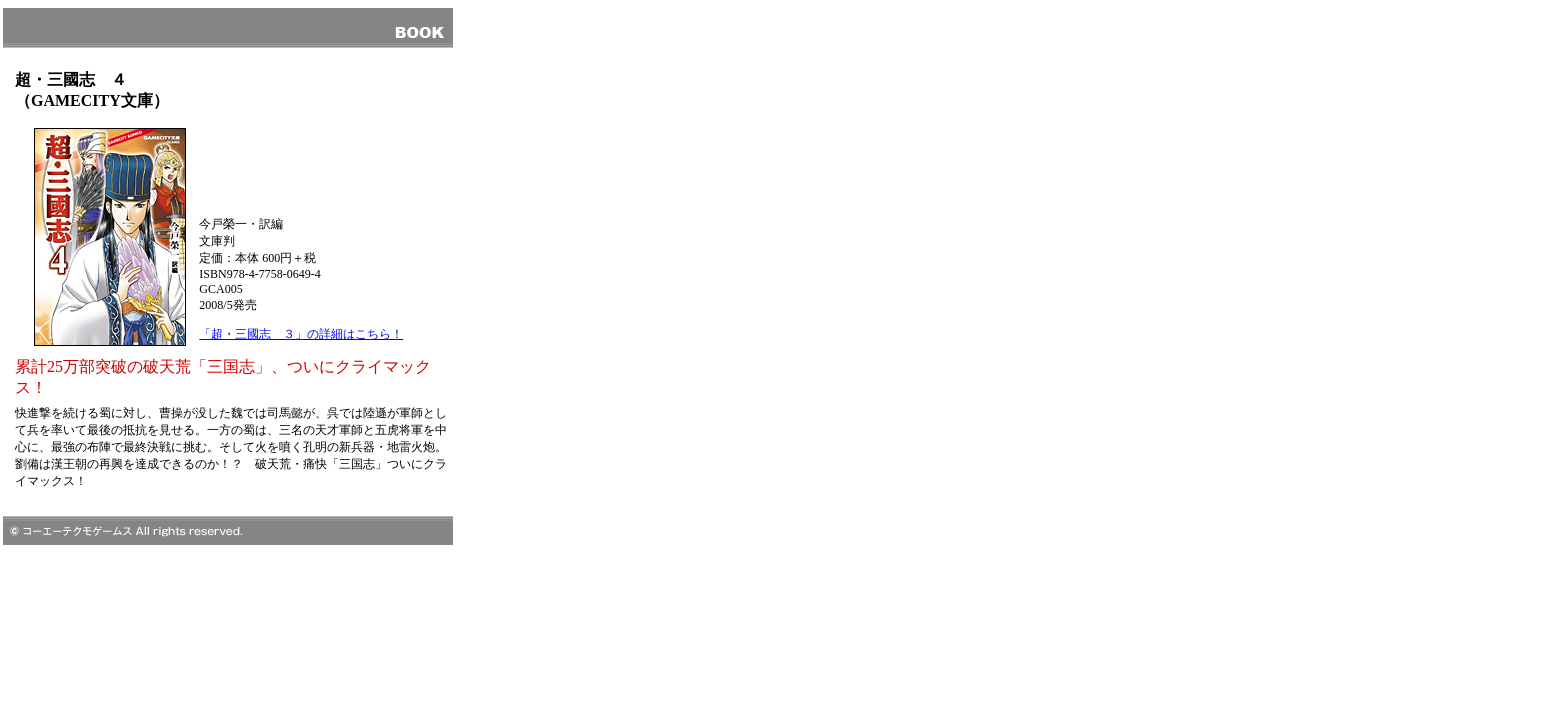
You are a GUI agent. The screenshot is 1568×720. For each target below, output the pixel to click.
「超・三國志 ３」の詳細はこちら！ (301, 334)
